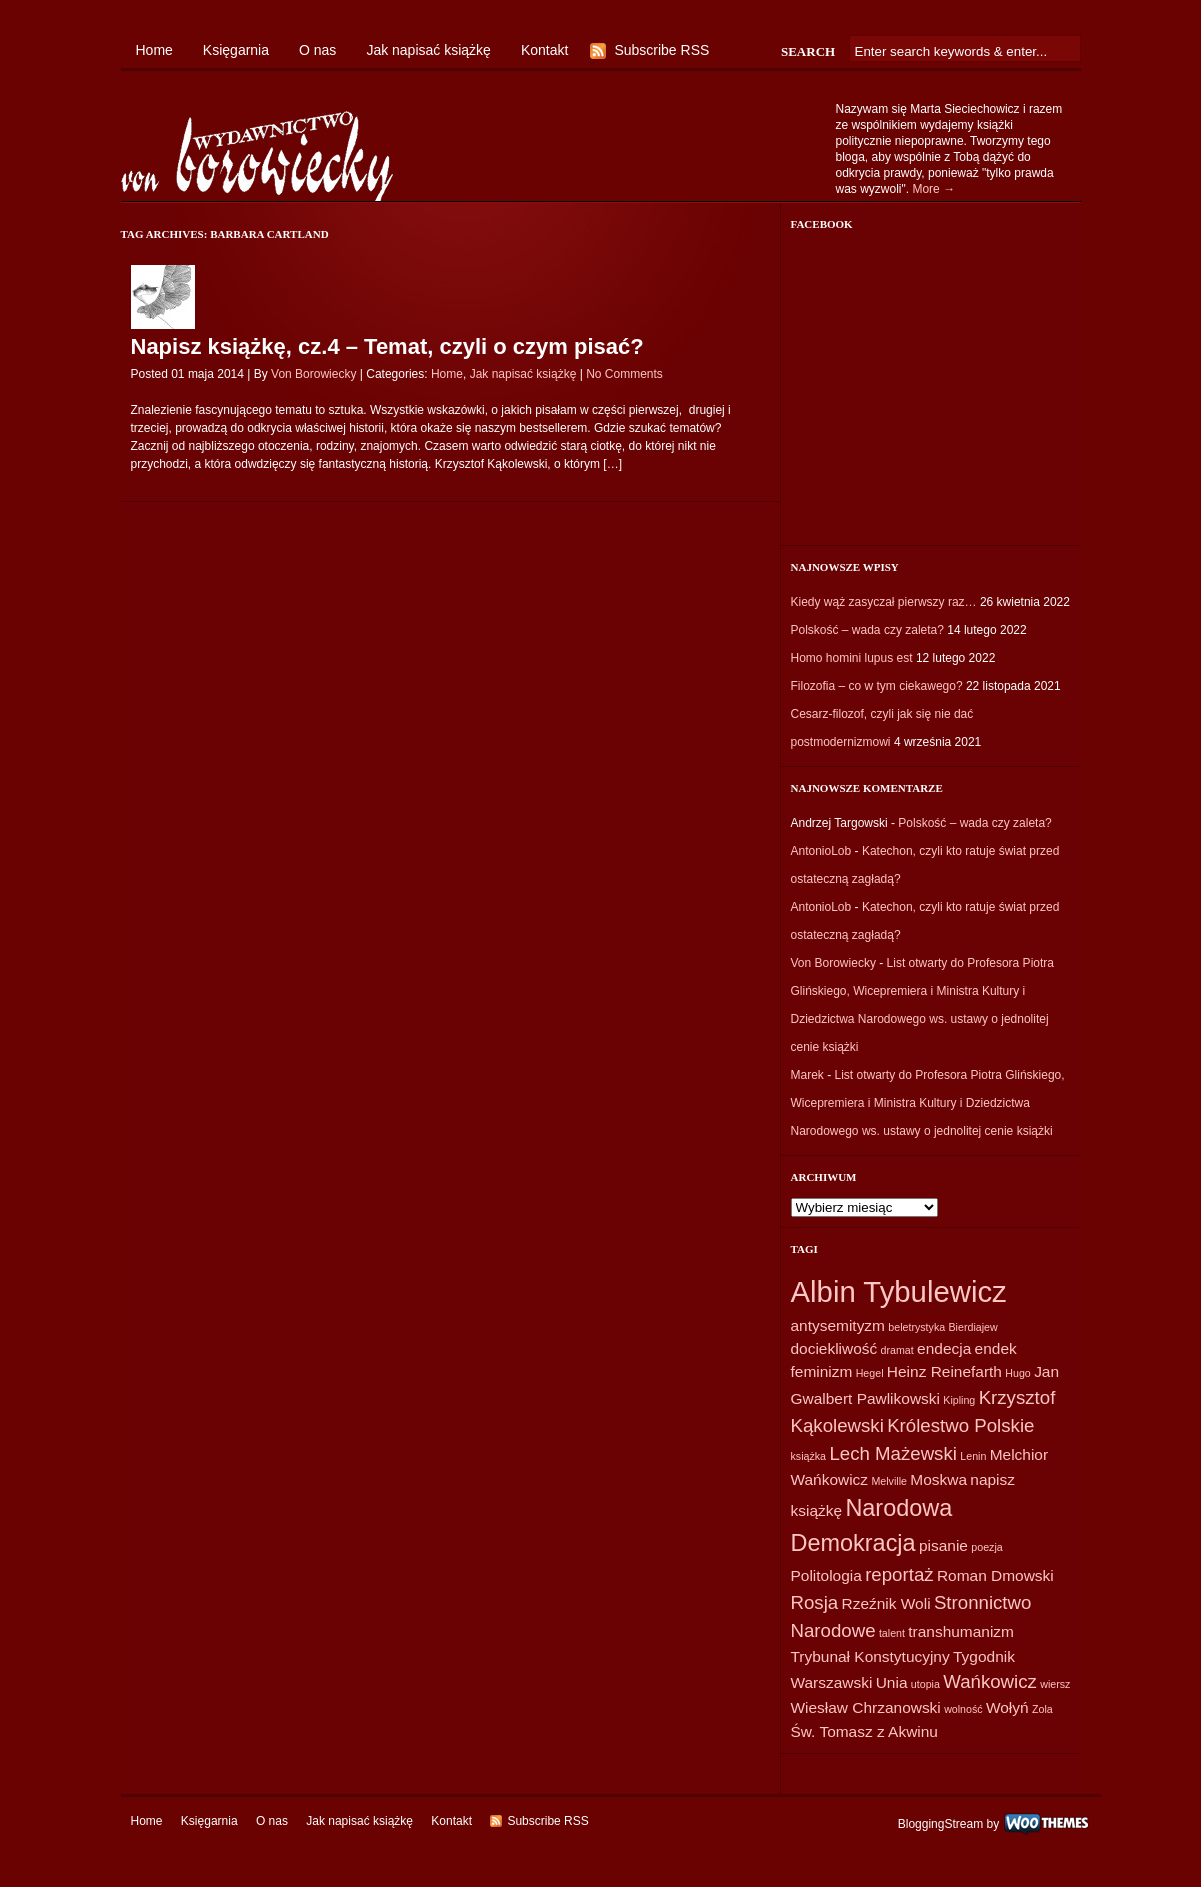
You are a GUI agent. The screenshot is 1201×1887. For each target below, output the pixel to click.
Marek (807, 1075)
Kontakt (544, 50)
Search (808, 51)
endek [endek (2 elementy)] (996, 1348)
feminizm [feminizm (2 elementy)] (822, 1371)
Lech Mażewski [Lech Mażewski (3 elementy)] (893, 1453)
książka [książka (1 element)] (809, 1456)
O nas (317, 50)
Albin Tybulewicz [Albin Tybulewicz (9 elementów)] (899, 1291)
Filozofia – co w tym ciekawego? (877, 686)
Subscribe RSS (661, 50)
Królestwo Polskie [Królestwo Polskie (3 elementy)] (960, 1425)
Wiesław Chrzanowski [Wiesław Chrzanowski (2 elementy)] (866, 1707)
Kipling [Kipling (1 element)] (959, 1400)
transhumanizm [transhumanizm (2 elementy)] (961, 1631)
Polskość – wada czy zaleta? (867, 630)
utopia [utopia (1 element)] (925, 1684)
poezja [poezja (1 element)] (986, 1547)
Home (154, 50)
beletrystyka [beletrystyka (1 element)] (916, 1327)
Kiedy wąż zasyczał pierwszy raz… (884, 602)
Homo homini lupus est (852, 658)
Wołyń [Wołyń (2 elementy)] (1007, 1707)
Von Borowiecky (313, 374)
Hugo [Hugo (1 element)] (1017, 1373)
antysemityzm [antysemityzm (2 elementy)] (838, 1325)
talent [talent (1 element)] (892, 1633)
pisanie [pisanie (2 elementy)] (943, 1545)
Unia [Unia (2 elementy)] (892, 1682)
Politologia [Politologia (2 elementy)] (826, 1575)
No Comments (624, 374)
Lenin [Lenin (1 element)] (973, 1456)
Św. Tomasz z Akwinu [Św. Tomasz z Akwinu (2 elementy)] (864, 1731)
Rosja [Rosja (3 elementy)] (815, 1602)
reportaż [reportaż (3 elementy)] (899, 1574)
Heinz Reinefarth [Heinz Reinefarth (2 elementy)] (944, 1371)
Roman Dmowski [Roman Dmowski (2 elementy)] (995, 1575)
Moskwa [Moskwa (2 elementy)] (938, 1479)
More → (933, 189)
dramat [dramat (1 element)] (897, 1350)
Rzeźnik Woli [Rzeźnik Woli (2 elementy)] (886, 1603)
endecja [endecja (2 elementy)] (944, 1348)
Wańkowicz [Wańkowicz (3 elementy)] (990, 1681)
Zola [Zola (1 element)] (1042, 1709)
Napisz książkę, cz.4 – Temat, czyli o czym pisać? (387, 346)
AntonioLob (821, 851)
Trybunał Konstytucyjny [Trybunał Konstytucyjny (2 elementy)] (870, 1656)
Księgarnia (236, 50)
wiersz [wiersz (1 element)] (1055, 1684)
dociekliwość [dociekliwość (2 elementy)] (834, 1348)
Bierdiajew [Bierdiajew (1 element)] (973, 1327)
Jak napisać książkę (428, 50)
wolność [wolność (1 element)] (963, 1709)
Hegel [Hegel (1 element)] (870, 1373)
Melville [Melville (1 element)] (889, 1481)
